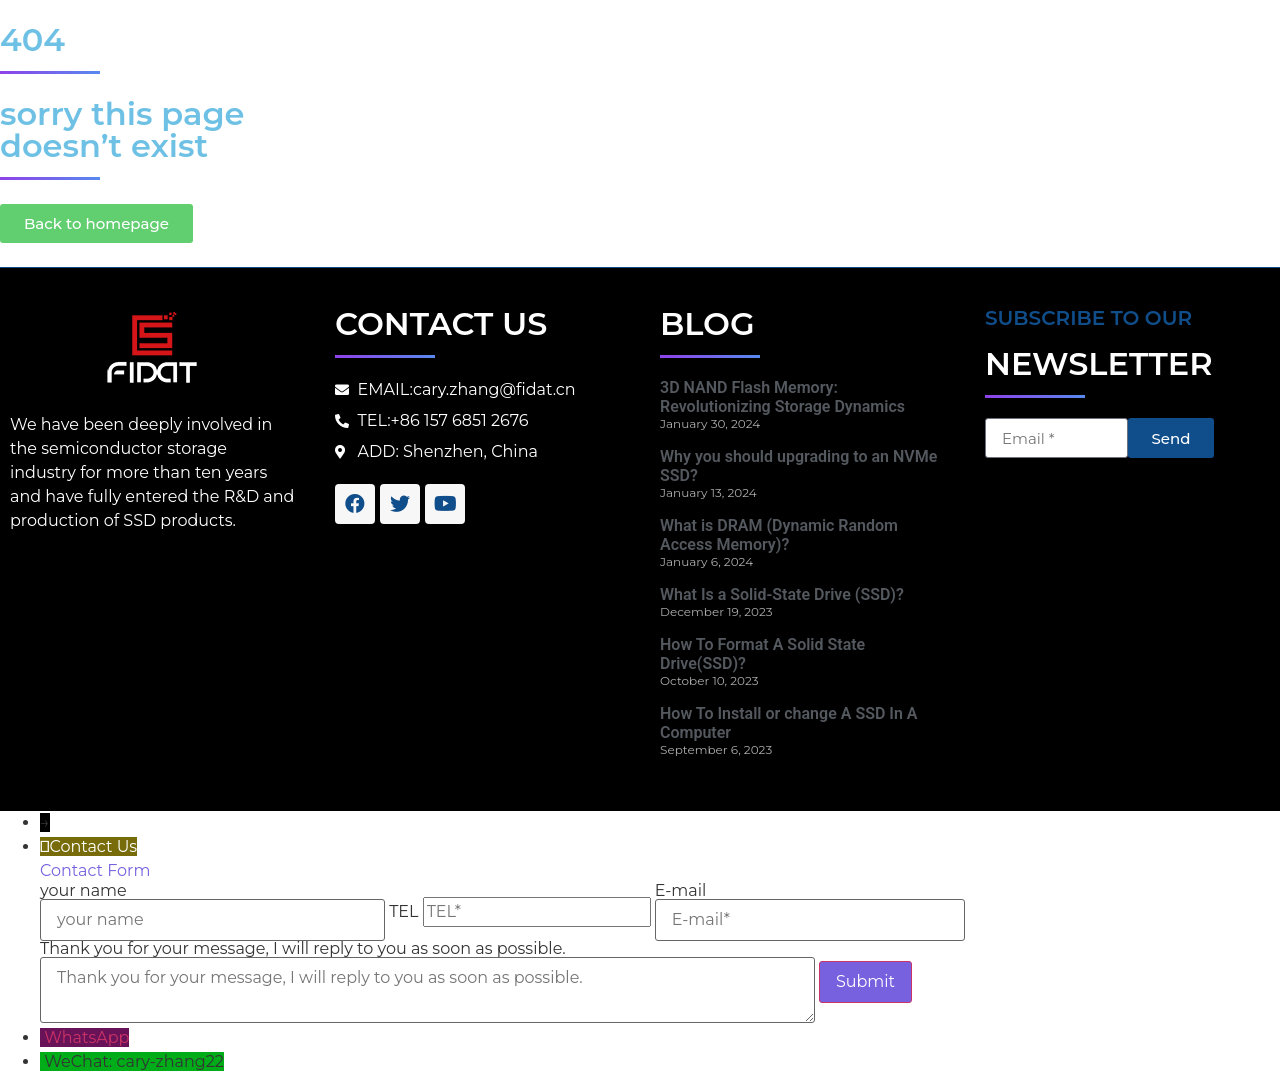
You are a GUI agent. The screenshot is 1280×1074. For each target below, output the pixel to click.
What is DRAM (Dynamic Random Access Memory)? (779, 535)
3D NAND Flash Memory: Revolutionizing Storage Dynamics (782, 397)
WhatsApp (86, 1037)
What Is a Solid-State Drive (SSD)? (782, 594)
